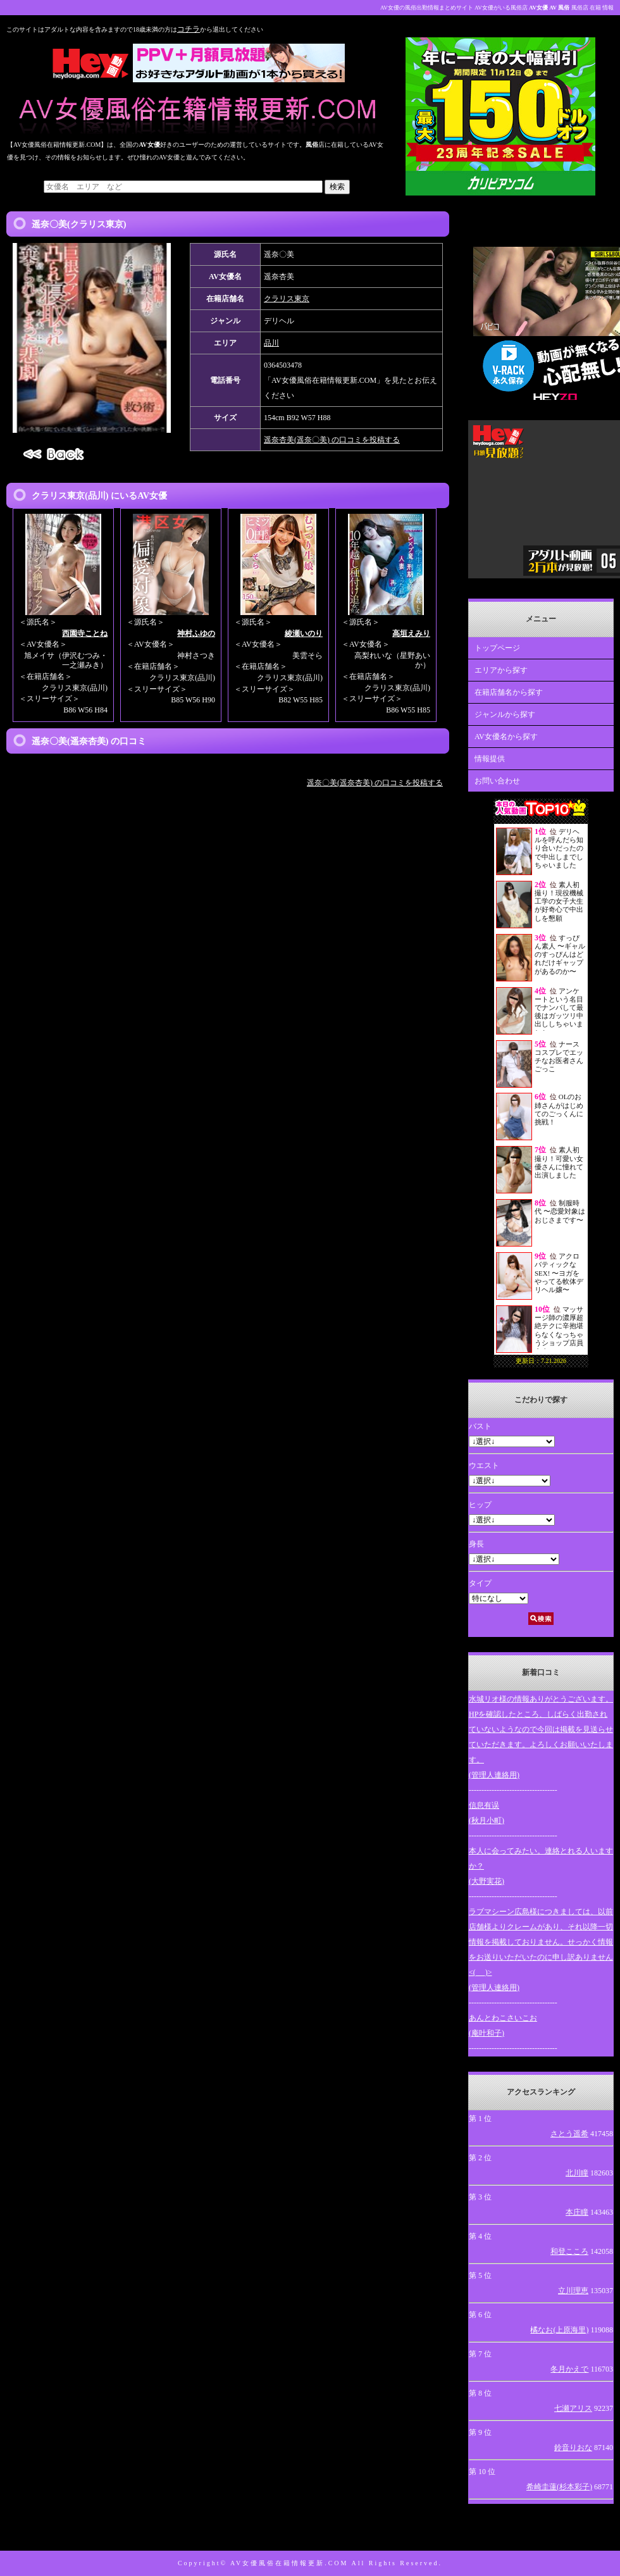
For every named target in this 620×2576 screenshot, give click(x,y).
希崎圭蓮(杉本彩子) (559, 2486)
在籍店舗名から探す (508, 692)
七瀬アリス (573, 2408)
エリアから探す (501, 670)
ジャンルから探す (504, 714)
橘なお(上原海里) (559, 2329)
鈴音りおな (573, 2447)
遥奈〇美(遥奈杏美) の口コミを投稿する (375, 782)
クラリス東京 (286, 298)
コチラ (188, 29)
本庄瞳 (577, 2212)
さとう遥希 (569, 2133)
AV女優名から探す (506, 736)
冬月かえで (569, 2369)
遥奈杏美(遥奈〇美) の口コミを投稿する (332, 439)
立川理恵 (573, 2290)
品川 (271, 343)
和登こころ (569, 2251)
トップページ (497, 648)
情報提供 (489, 758)
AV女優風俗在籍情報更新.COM (289, 2563)
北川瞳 (577, 2172)
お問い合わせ (497, 780)
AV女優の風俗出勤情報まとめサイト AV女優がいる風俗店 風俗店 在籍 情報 (497, 7)
